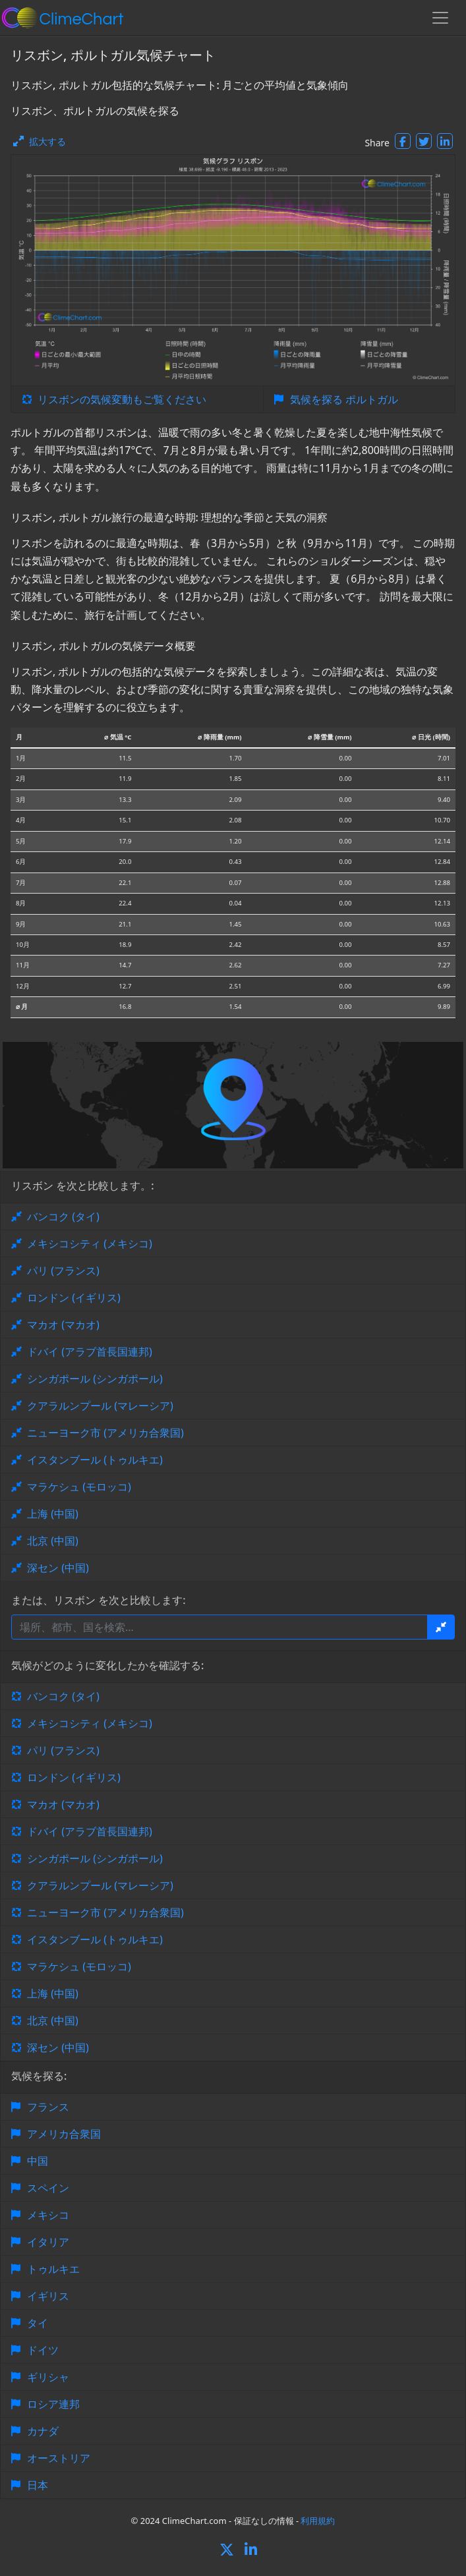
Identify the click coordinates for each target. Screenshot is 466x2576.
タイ (37, 2323)
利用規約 (318, 2521)
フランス (48, 2107)
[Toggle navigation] (440, 17)
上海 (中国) (52, 1513)
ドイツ (43, 2350)
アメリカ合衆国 (64, 2134)
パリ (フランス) (63, 1270)
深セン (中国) (58, 1567)
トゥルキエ (53, 2269)
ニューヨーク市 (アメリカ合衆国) (105, 1432)
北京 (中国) (52, 1540)
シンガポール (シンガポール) (95, 1378)
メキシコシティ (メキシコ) (89, 1243)
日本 (37, 2485)
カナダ (43, 2431)
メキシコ (48, 2215)
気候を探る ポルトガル (344, 399)
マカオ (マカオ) (63, 1324)
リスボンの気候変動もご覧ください (122, 399)
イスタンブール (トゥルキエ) (95, 1459)
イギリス (48, 2296)
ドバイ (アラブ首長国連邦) (89, 1351)
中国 (37, 2161)
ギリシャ (48, 2377)
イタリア (48, 2242)
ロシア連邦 (53, 2404)
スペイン (48, 2188)
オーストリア (58, 2458)
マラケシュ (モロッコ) (79, 1486)
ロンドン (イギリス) (74, 1297)
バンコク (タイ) (63, 1216)
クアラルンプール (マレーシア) (100, 1405)
